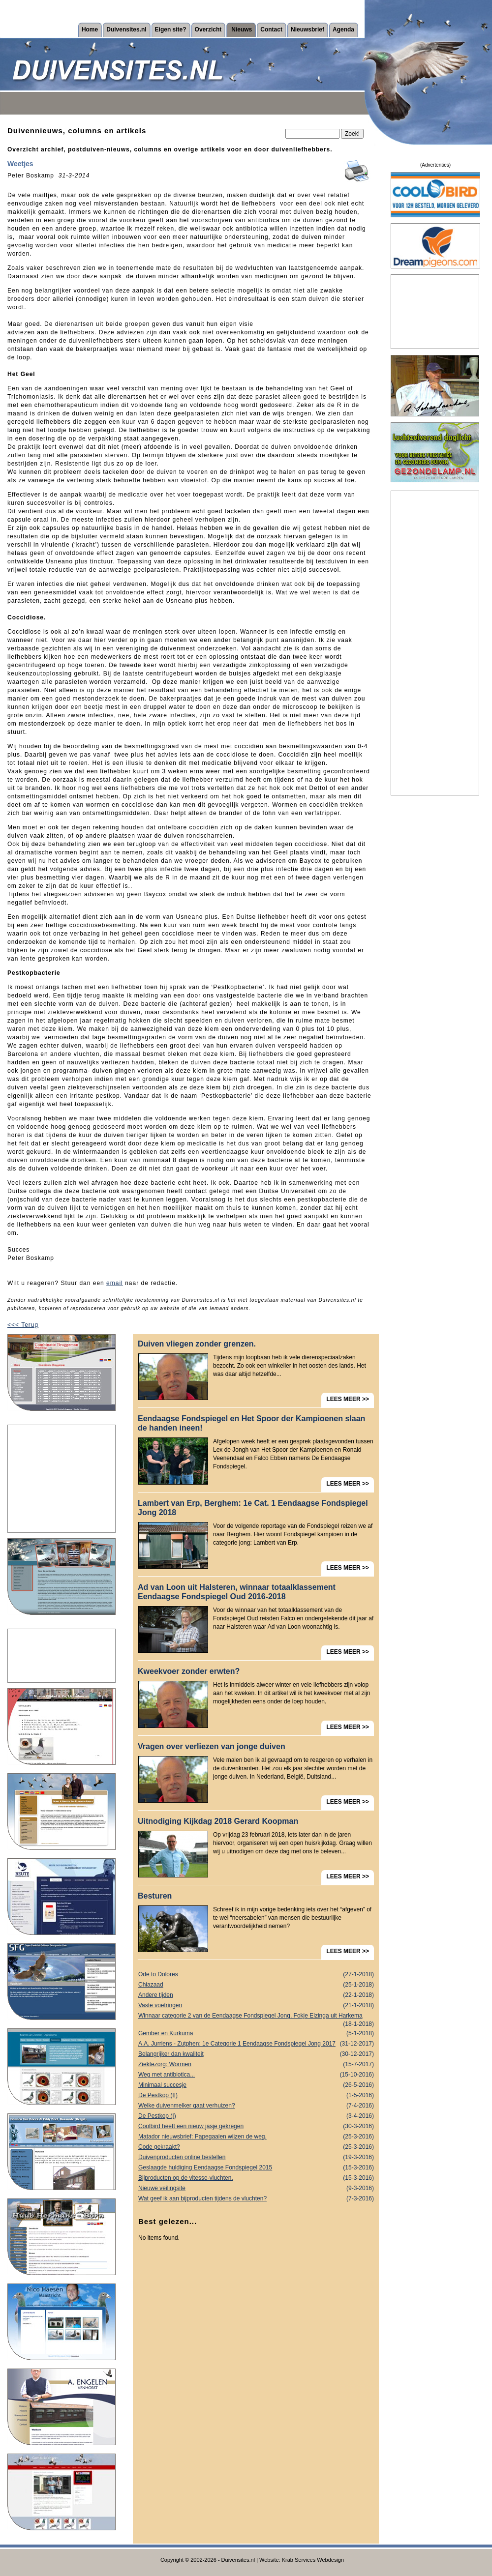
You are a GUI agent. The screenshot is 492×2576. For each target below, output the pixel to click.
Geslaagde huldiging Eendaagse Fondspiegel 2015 (256, 2168)
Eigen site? (170, 29)
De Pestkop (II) (256, 2095)
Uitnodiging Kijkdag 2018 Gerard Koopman (218, 1821)
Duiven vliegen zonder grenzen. (197, 1344)
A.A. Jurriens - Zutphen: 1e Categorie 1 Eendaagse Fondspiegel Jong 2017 (256, 2044)
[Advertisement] (61, 1479)
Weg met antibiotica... (256, 2075)
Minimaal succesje (256, 2085)
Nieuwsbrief (307, 29)
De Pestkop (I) (256, 2116)
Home (90, 29)
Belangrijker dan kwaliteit (256, 2054)
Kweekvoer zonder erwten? (189, 1671)
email (114, 1283)
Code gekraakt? (256, 2147)
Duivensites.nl (126, 29)
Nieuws (241, 29)
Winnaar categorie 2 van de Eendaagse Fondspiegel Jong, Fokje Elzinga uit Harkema (256, 2016)
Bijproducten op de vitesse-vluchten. (256, 2178)
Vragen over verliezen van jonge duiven (211, 1746)
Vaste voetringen (256, 2005)
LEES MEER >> (347, 1399)
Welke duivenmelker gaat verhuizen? (256, 2106)
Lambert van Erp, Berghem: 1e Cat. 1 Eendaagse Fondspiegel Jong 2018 (253, 1508)
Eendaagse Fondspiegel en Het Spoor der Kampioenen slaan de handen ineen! (251, 1423)
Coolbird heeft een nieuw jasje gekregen (256, 2126)
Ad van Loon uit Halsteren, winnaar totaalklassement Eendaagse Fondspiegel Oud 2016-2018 (237, 1592)
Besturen (155, 1896)
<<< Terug (22, 1324)
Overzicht (208, 29)
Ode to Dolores (256, 1974)
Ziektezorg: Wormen (256, 2064)
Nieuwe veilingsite (256, 2188)
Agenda (343, 29)
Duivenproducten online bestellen (256, 2157)
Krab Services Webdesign (313, 2560)
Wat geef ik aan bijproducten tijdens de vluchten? (256, 2199)
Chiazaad (256, 1985)
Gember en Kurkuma (256, 2033)
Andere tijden (256, 1995)
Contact (271, 29)
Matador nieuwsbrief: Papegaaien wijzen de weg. (256, 2137)
